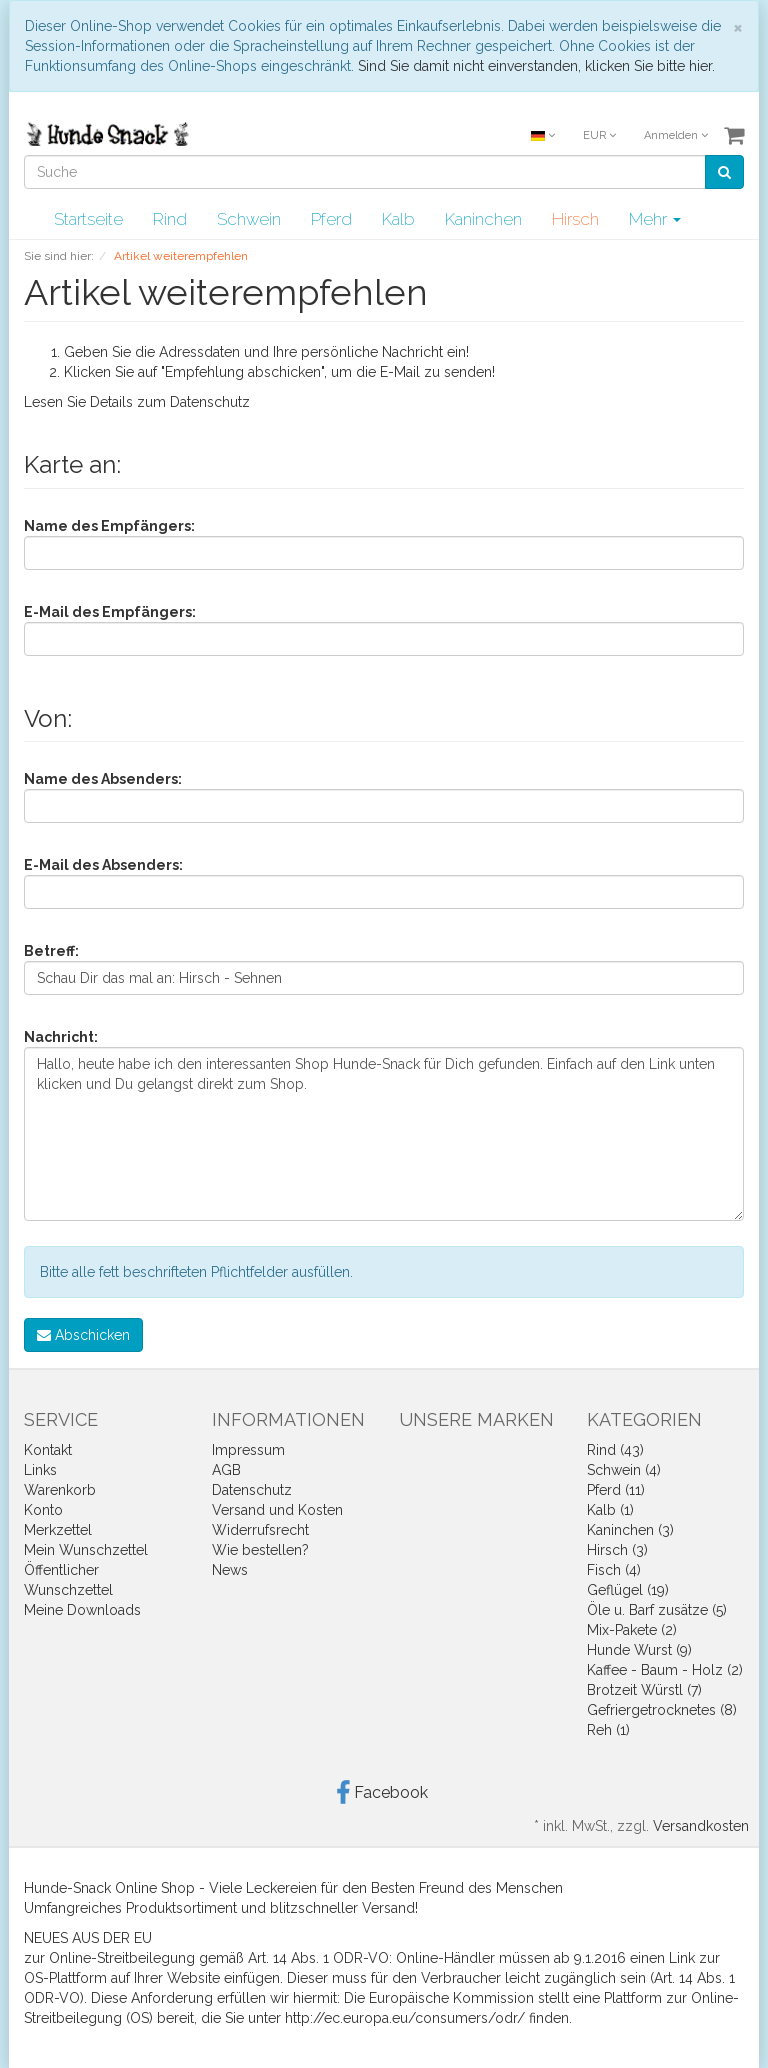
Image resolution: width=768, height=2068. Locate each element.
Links (40, 1470)
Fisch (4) (614, 1570)
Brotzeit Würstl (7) (644, 1690)
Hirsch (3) (617, 1550)
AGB (226, 1470)
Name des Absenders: (103, 779)
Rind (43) (615, 1450)
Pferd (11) (616, 1490)
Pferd (331, 219)
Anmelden (676, 135)
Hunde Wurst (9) (639, 1650)
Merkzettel (58, 1530)
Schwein (249, 219)
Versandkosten (701, 1826)
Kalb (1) (610, 1510)
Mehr (655, 219)
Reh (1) (608, 1730)
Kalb (398, 219)
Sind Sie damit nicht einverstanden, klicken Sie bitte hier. (536, 66)
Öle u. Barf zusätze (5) (657, 1610)
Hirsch (575, 219)
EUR (599, 135)
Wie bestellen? (260, 1550)
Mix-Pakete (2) (632, 1630)
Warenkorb (60, 1490)
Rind (170, 219)
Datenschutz (210, 402)
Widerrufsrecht (260, 1530)
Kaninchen (483, 219)
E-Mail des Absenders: (103, 865)
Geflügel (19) (628, 1590)
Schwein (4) (624, 1470)
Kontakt (48, 1450)
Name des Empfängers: (109, 526)
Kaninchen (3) (630, 1530)
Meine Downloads (82, 1610)
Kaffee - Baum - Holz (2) (665, 1670)
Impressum (248, 1450)
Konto (43, 1510)
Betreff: (51, 951)
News (230, 1570)
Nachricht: (61, 1037)
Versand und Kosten (277, 1510)
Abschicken (83, 1335)
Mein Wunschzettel (86, 1550)
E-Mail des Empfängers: (110, 612)
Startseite (88, 219)
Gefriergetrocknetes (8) (662, 1710)
